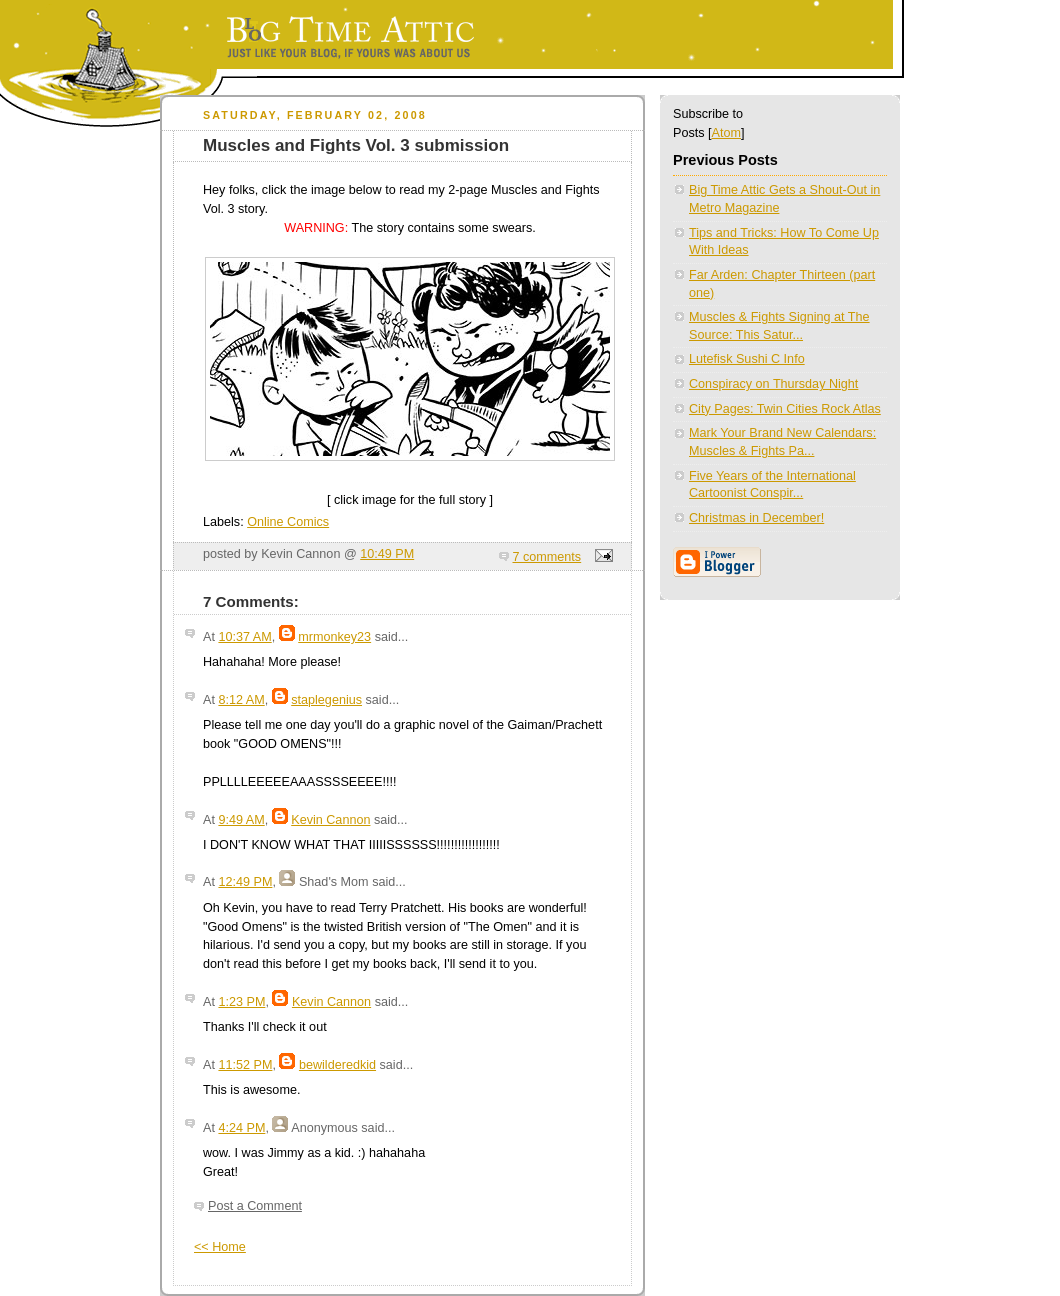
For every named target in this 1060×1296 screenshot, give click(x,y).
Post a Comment (255, 1206)
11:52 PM (245, 1065)
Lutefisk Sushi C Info (747, 359)
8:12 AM (241, 700)
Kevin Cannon (330, 820)
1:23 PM (241, 1002)
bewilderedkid (337, 1065)
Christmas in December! (756, 518)
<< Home (220, 1247)
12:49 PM (245, 882)
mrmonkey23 (334, 637)
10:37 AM (244, 637)
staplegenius (326, 700)
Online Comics (288, 522)
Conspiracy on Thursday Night (773, 384)
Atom (726, 133)
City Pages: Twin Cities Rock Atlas (785, 409)
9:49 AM (241, 820)
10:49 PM (387, 554)
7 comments (547, 557)
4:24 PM (241, 1128)
